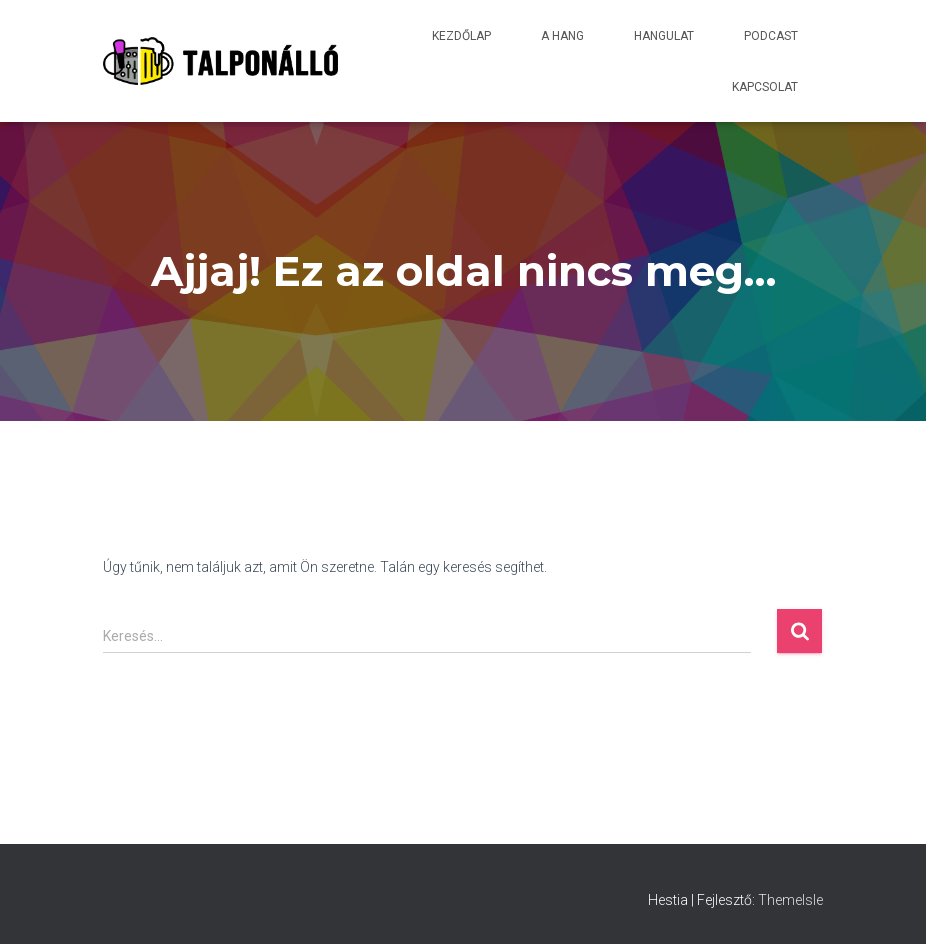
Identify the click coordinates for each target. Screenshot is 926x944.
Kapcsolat (765, 87)
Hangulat (664, 36)
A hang (562, 36)
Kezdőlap (461, 36)
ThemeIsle (790, 900)
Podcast (771, 36)
